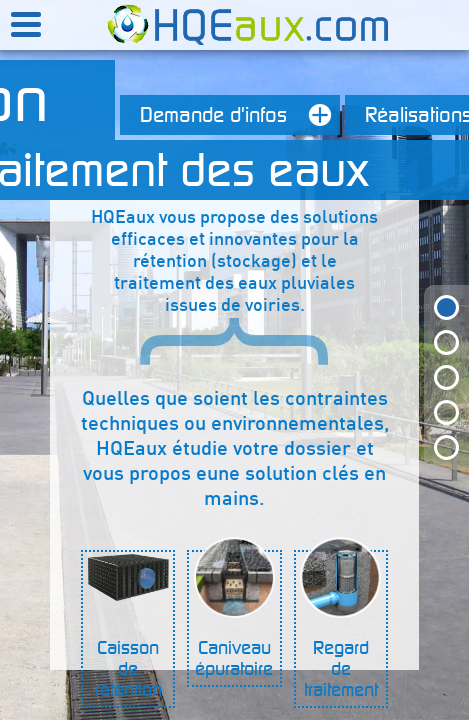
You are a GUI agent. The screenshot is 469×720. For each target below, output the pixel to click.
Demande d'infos (240, 115)
